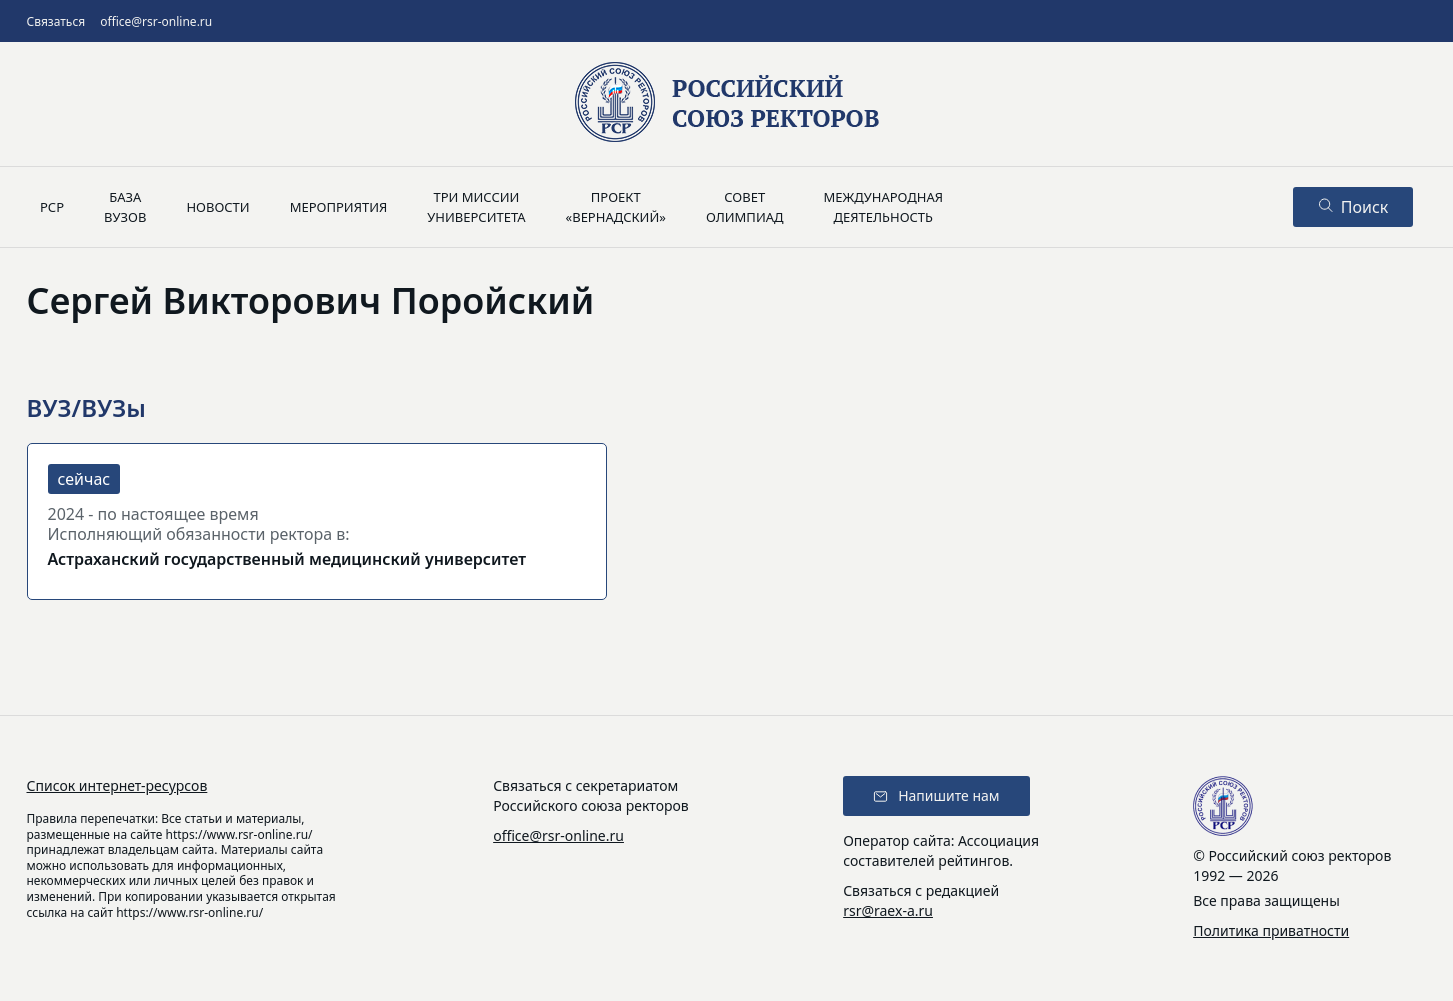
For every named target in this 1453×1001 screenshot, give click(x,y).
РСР (52, 207)
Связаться (56, 21)
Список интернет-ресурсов (117, 785)
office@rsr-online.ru (156, 21)
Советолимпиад (745, 207)
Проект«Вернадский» (616, 207)
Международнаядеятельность (883, 207)
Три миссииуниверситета (476, 207)
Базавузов (125, 207)
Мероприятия (339, 207)
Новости (217, 207)
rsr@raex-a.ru (888, 910)
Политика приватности (1271, 930)
